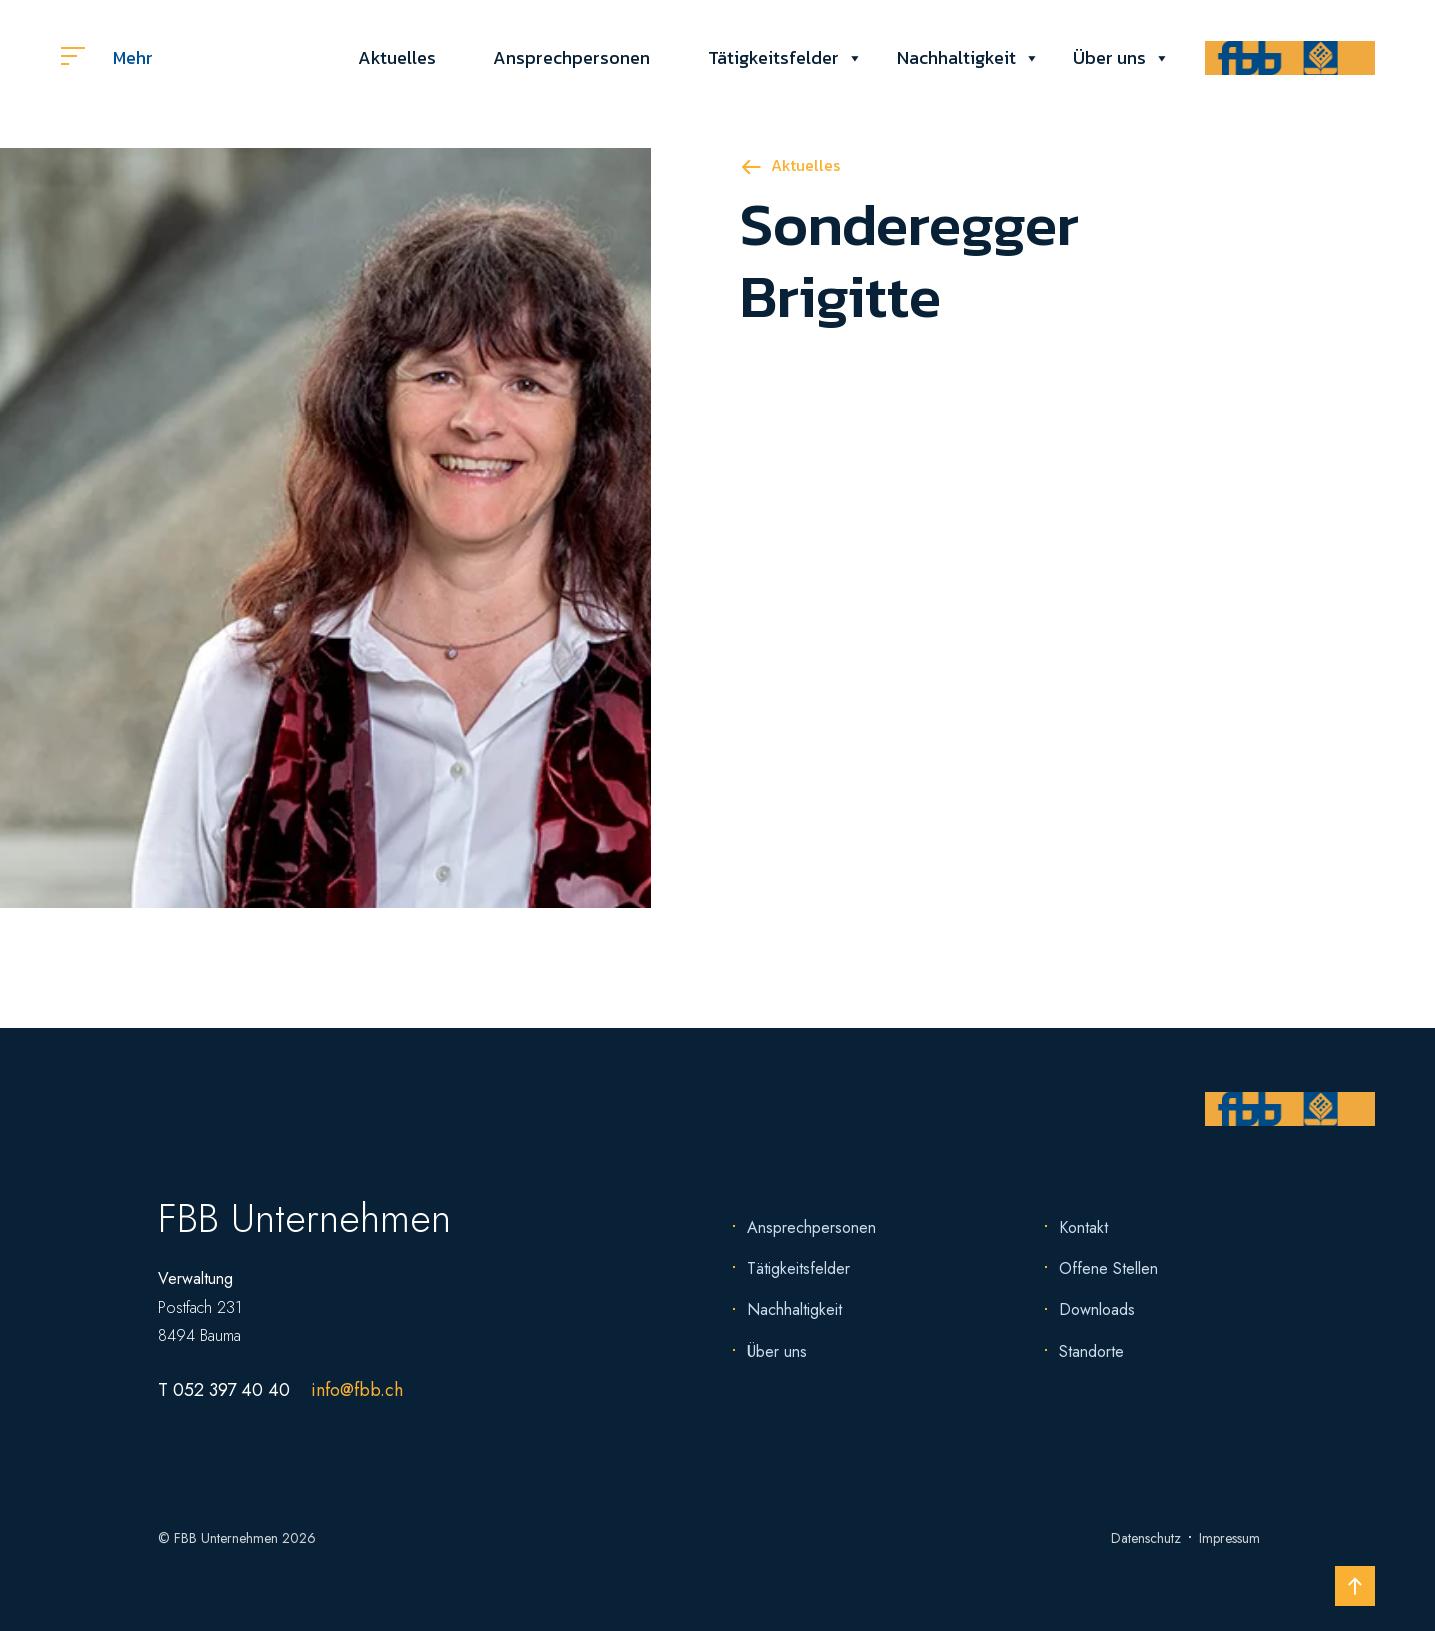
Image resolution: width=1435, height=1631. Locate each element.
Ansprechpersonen (571, 57)
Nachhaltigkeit (956, 58)
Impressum (1229, 1538)
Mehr (107, 57)
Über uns (1109, 58)
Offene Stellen (1108, 1268)
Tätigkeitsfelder (773, 58)
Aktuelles (397, 57)
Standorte (1091, 1351)
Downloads (1097, 1309)
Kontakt (1083, 1227)
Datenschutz (1146, 1538)
